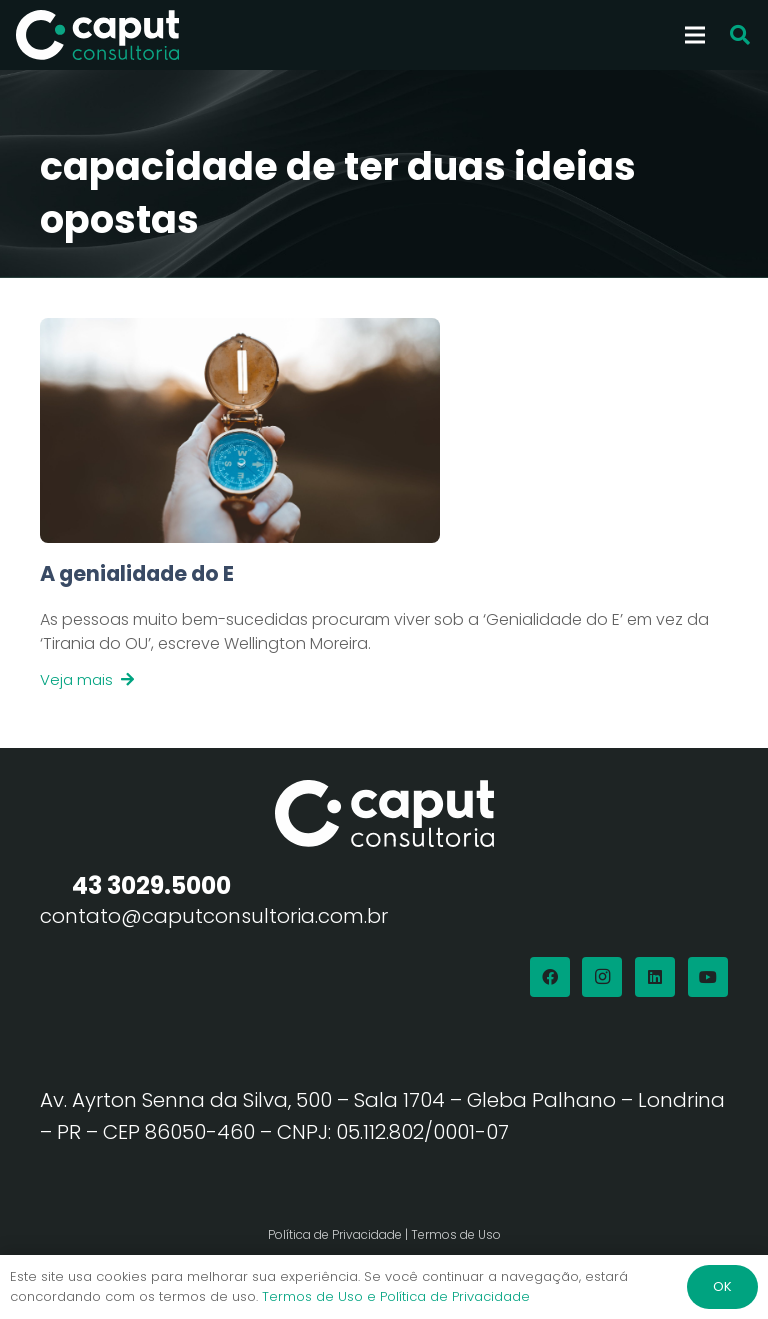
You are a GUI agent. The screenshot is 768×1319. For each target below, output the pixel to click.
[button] (740, 35)
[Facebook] (550, 977)
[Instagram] (602, 977)
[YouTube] (708, 977)
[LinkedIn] (655, 977)
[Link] (384, 625)
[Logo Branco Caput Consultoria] (97, 35)
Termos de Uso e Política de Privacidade (396, 1296)
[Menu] (695, 35)
